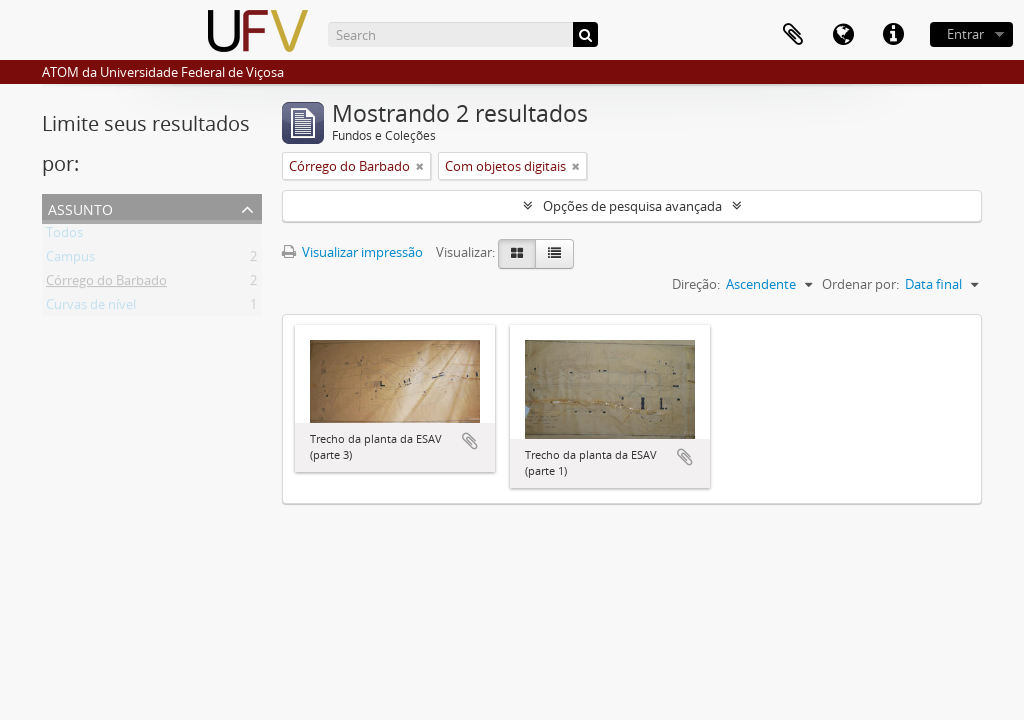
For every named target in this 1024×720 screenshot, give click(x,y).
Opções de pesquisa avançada (632, 206)
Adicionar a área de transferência (470, 441)
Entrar (965, 34)
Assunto (80, 207)
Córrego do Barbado (106, 284)
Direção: (696, 284)
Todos (64, 236)
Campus (70, 260)
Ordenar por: (860, 284)
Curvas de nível (91, 308)
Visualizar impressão (352, 252)
